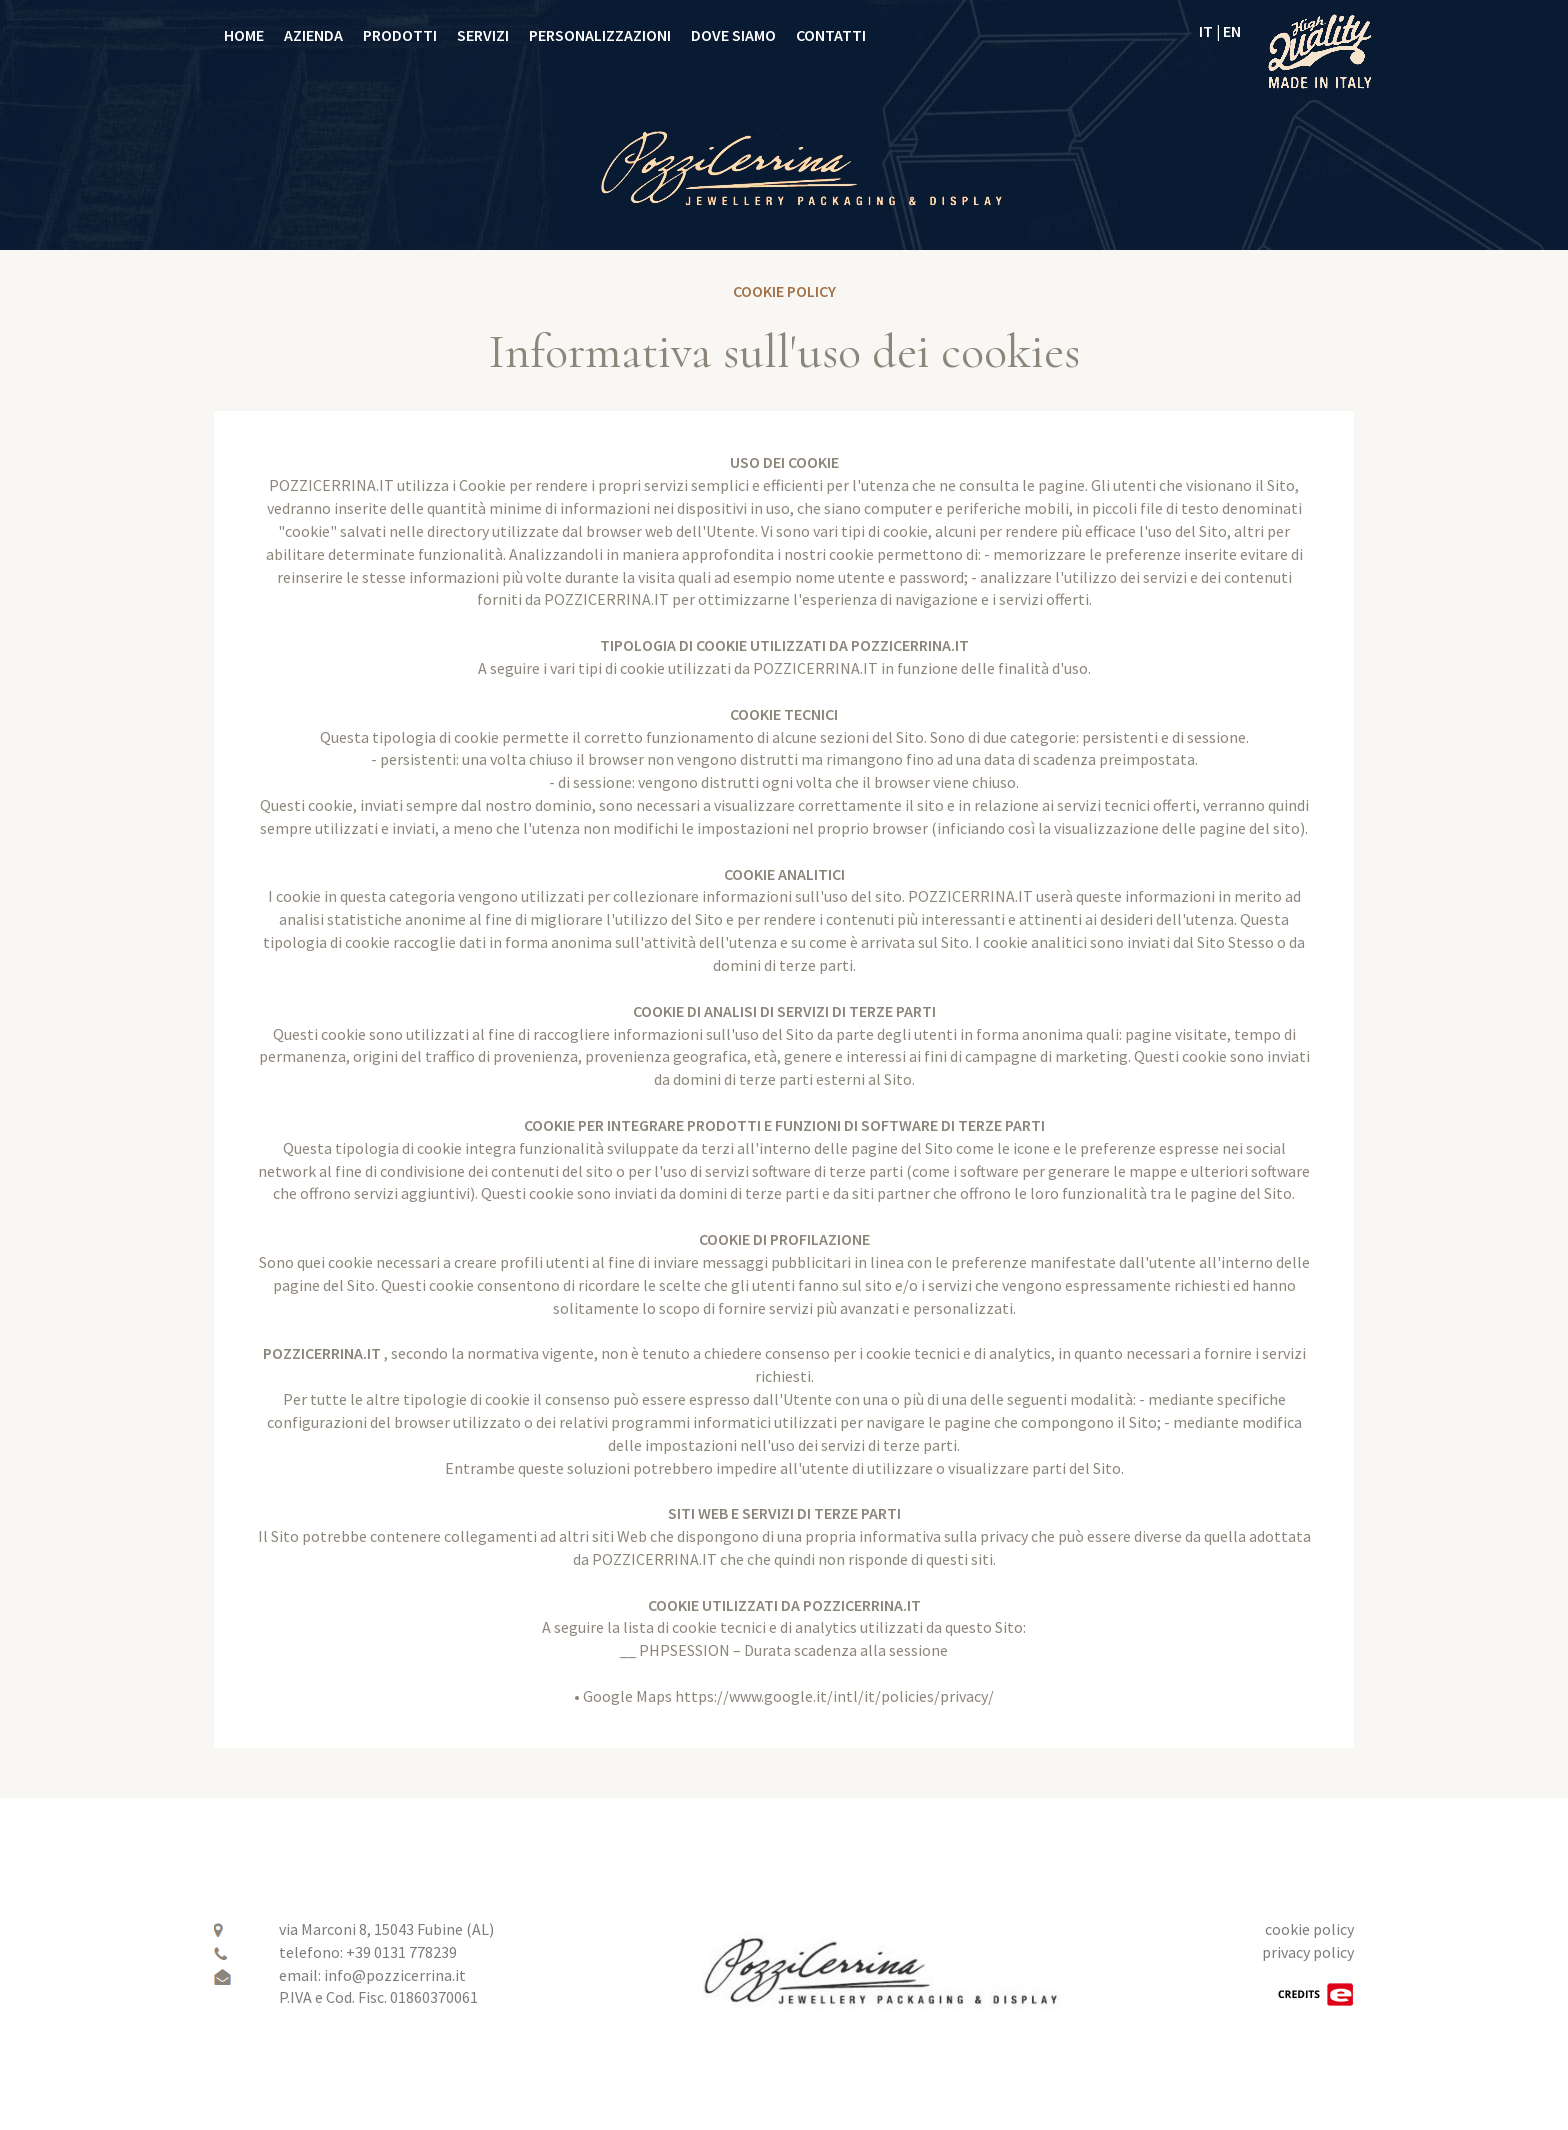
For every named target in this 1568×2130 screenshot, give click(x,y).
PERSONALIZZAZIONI (600, 35)
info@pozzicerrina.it (395, 1975)
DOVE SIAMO (733, 35)
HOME (244, 35)
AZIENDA (313, 35)
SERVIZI (483, 35)
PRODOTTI (400, 35)
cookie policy (1309, 1929)
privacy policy (1308, 1952)
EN (1232, 31)
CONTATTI (831, 35)
